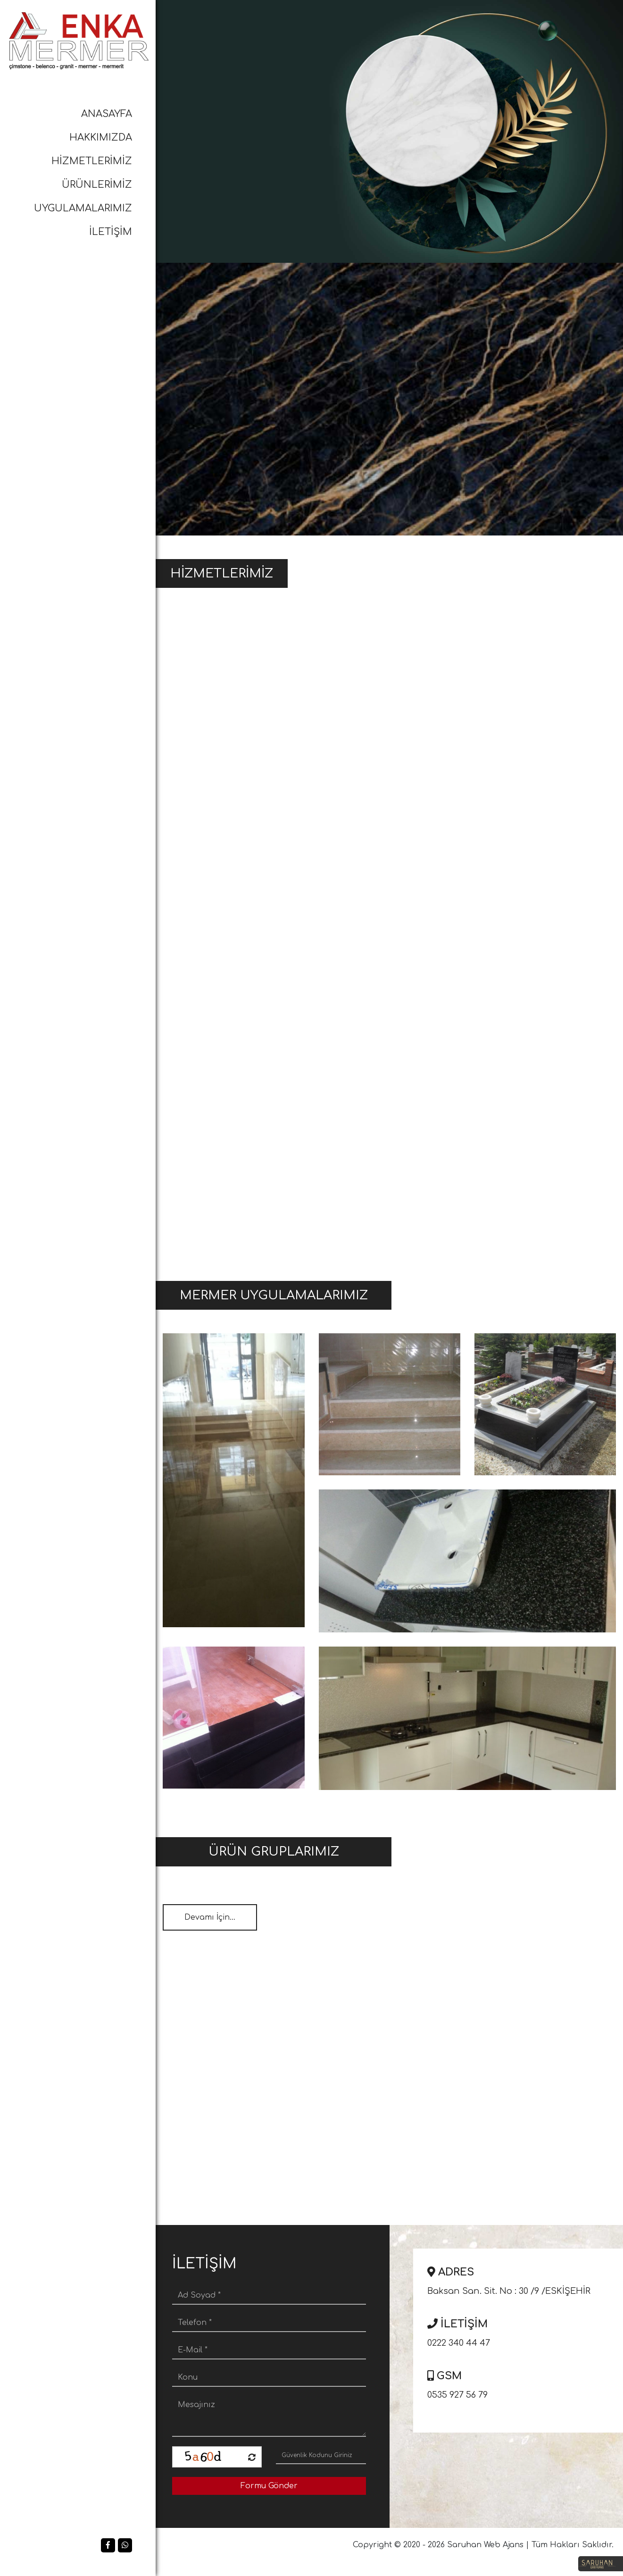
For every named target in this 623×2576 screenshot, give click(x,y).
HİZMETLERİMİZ (91, 161)
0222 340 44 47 (521, 2331)
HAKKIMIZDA (100, 137)
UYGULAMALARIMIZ (83, 208)
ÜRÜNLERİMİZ (97, 184)
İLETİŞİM (110, 231)
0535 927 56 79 (521, 2383)
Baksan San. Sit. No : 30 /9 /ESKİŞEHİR (521, 2279)
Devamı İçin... (209, 1917)
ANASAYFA (106, 114)
